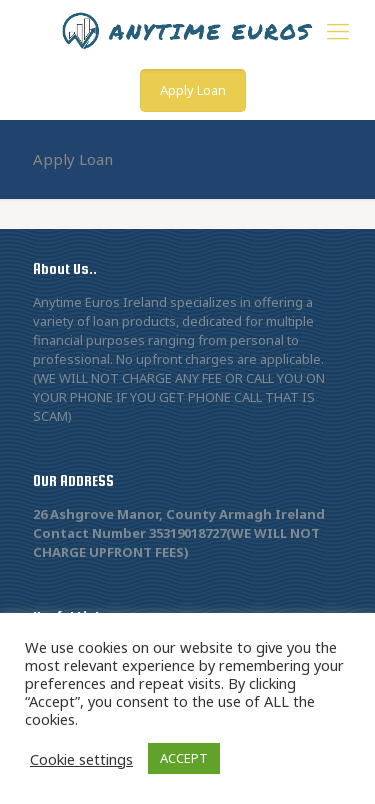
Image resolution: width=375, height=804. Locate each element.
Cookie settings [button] (81, 759)
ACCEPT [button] (184, 758)
